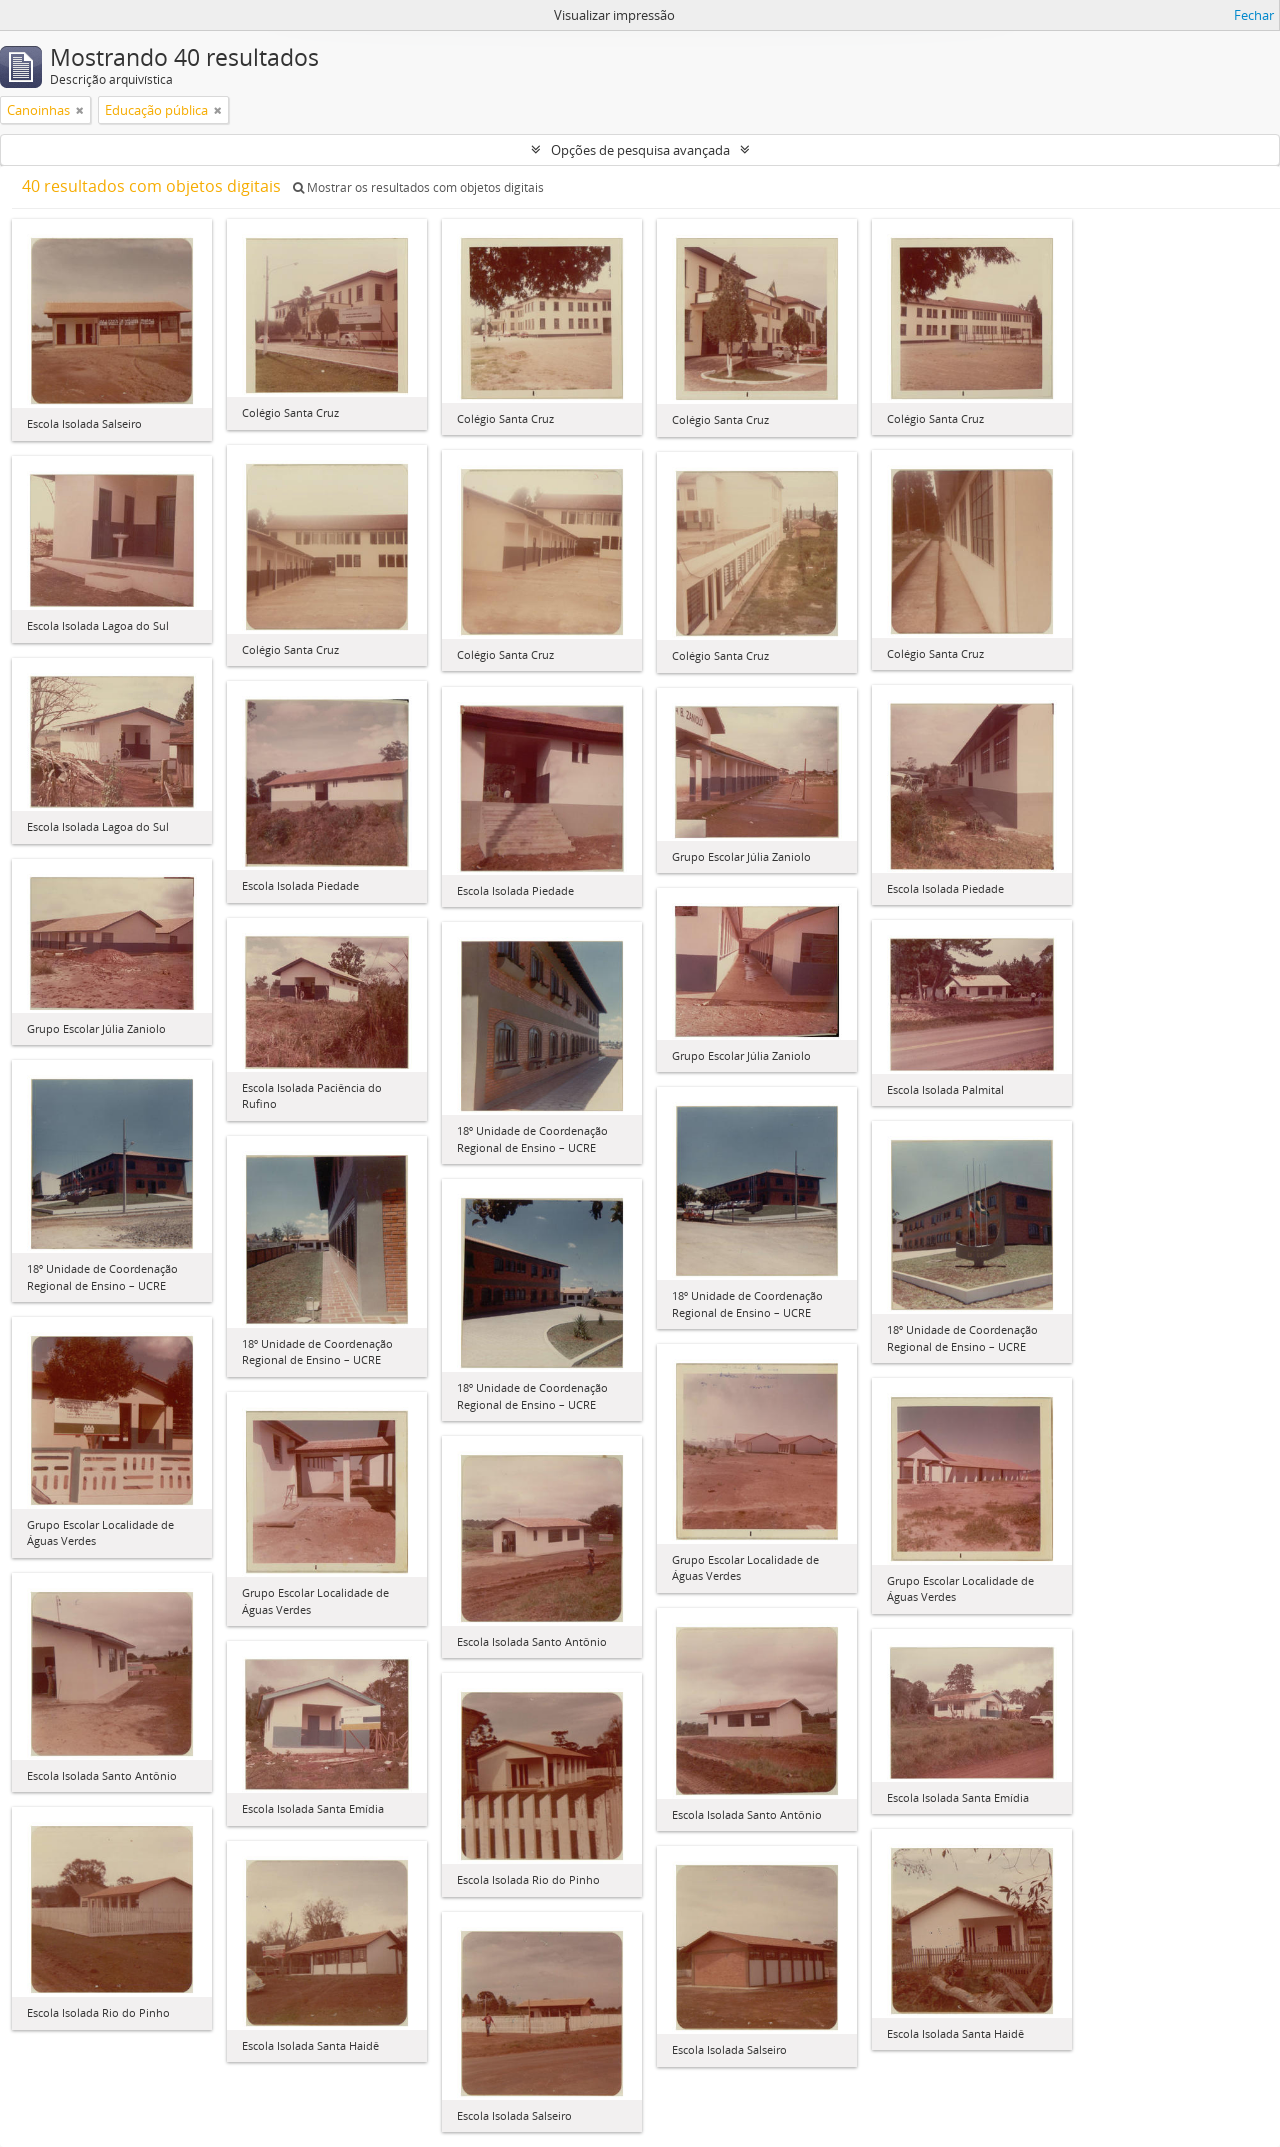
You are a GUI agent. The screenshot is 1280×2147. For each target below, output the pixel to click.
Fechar (1254, 15)
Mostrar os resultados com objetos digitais (418, 187)
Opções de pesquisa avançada (640, 150)
